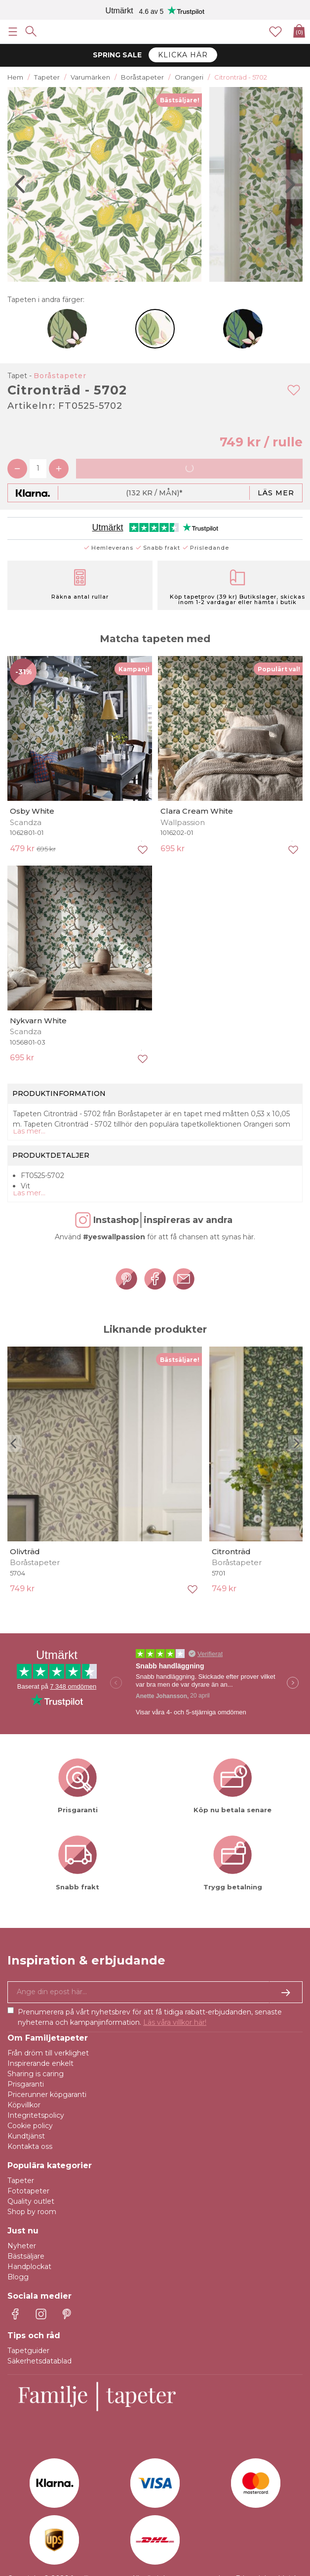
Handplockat (29, 2266)
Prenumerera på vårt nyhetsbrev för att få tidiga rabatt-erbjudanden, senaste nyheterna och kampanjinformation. (150, 2017)
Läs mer (276, 492)
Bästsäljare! (179, 100)
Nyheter (21, 2245)
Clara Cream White (196, 811)
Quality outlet (30, 2201)
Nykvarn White (38, 1020)
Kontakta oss (29, 2146)
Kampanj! (134, 669)
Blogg (18, 2276)
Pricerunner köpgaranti (46, 2094)
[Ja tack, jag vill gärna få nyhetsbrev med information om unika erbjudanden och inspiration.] (155, 1992)
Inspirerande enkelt (40, 2063)
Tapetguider (28, 2350)
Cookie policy (30, 2125)
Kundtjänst (26, 2136)
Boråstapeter (60, 375)
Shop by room (31, 2211)
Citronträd (231, 1551)
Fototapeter (28, 2190)
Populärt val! (279, 669)
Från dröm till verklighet (48, 2053)
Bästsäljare (25, 2256)
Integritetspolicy (35, 2115)
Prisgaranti (25, 2084)
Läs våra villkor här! (174, 2022)
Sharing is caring (35, 2073)
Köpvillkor (23, 2104)
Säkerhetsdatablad (39, 2361)
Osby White (32, 811)
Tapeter (20, 2180)
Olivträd (25, 1551)
